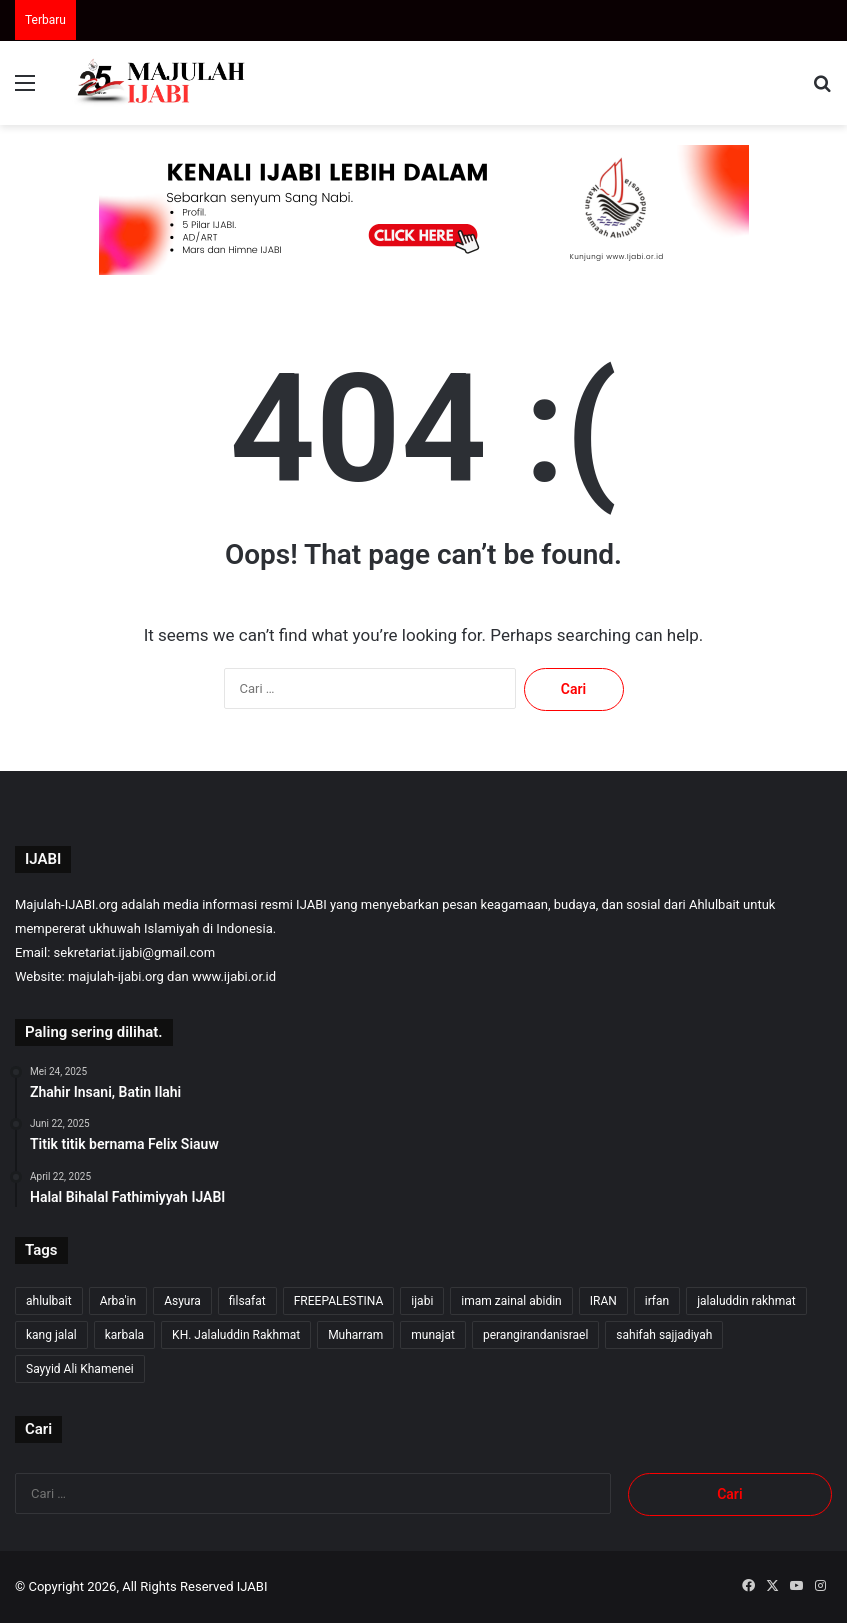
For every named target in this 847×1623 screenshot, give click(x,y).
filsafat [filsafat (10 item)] (247, 1301)
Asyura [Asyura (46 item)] (182, 1301)
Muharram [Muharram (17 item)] (355, 1335)
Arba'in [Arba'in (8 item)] (118, 1301)
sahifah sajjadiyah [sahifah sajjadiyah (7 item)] (664, 1335)
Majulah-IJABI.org (66, 904)
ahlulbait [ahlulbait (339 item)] (49, 1301)
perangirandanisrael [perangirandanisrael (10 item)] (535, 1335)
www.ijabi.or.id (234, 976)
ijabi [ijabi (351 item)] (422, 1301)
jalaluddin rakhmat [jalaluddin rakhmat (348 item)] (746, 1301)
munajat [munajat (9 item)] (433, 1335)
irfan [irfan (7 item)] (657, 1301)
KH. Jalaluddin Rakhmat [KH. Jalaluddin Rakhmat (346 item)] (236, 1335)
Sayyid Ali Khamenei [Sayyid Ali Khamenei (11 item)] (80, 1369)
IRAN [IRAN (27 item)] (603, 1301)
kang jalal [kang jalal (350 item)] (51, 1335)
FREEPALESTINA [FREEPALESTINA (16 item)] (339, 1301)
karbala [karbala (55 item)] (124, 1335)
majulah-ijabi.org (116, 976)
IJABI (252, 1586)
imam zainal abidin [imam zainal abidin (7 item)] (511, 1301)
